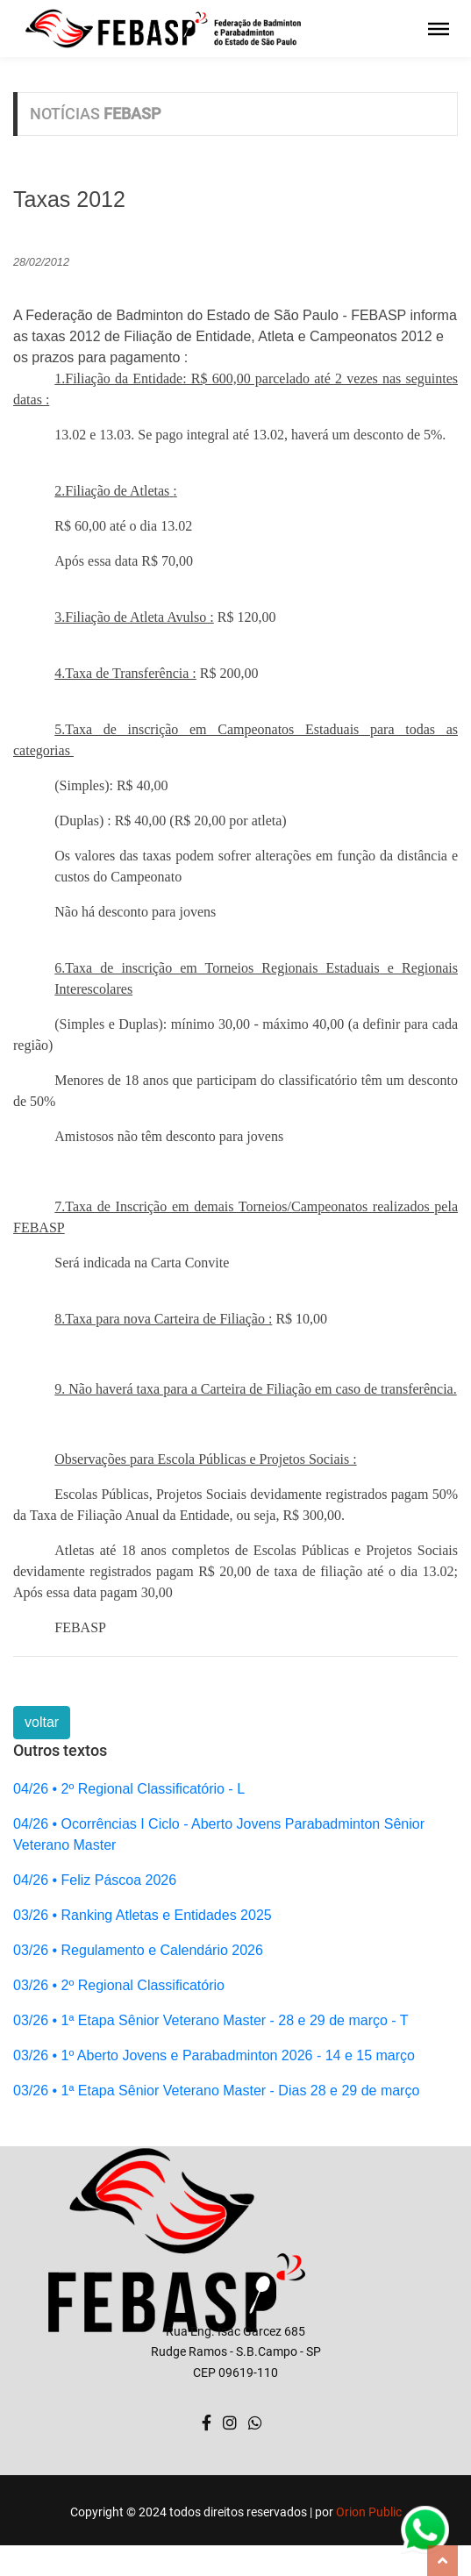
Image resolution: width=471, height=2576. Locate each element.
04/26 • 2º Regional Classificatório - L (129, 1788)
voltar (42, 1722)
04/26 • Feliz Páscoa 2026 (94, 1880)
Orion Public (369, 2512)
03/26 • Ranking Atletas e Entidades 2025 (142, 1915)
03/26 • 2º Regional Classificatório (119, 1985)
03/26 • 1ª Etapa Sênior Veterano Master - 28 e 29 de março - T (211, 2020)
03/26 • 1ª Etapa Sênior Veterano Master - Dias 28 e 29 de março (216, 2090)
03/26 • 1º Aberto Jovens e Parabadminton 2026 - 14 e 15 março (214, 2055)
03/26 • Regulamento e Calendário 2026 (138, 1950)
